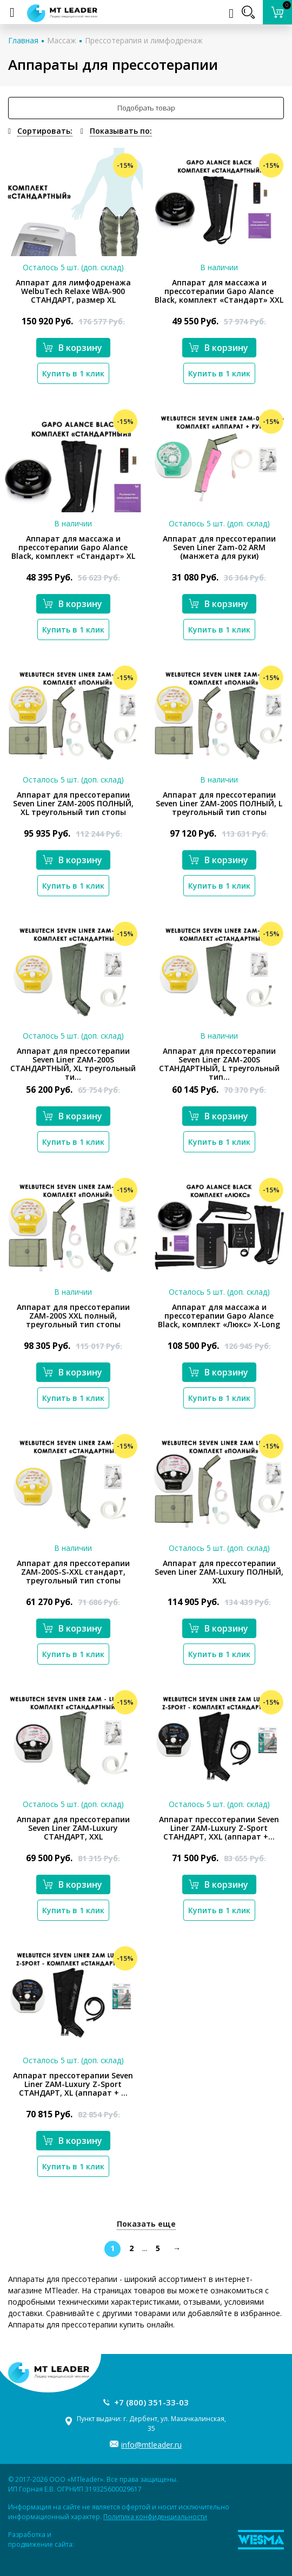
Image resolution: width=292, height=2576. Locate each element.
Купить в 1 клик (73, 373)
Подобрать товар (146, 108)
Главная (23, 40)
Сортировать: (44, 131)
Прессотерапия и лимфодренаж (144, 40)
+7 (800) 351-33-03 (151, 2402)
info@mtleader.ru (151, 2445)
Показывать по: (121, 131)
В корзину (72, 348)
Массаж (61, 40)
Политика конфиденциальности (155, 2516)
